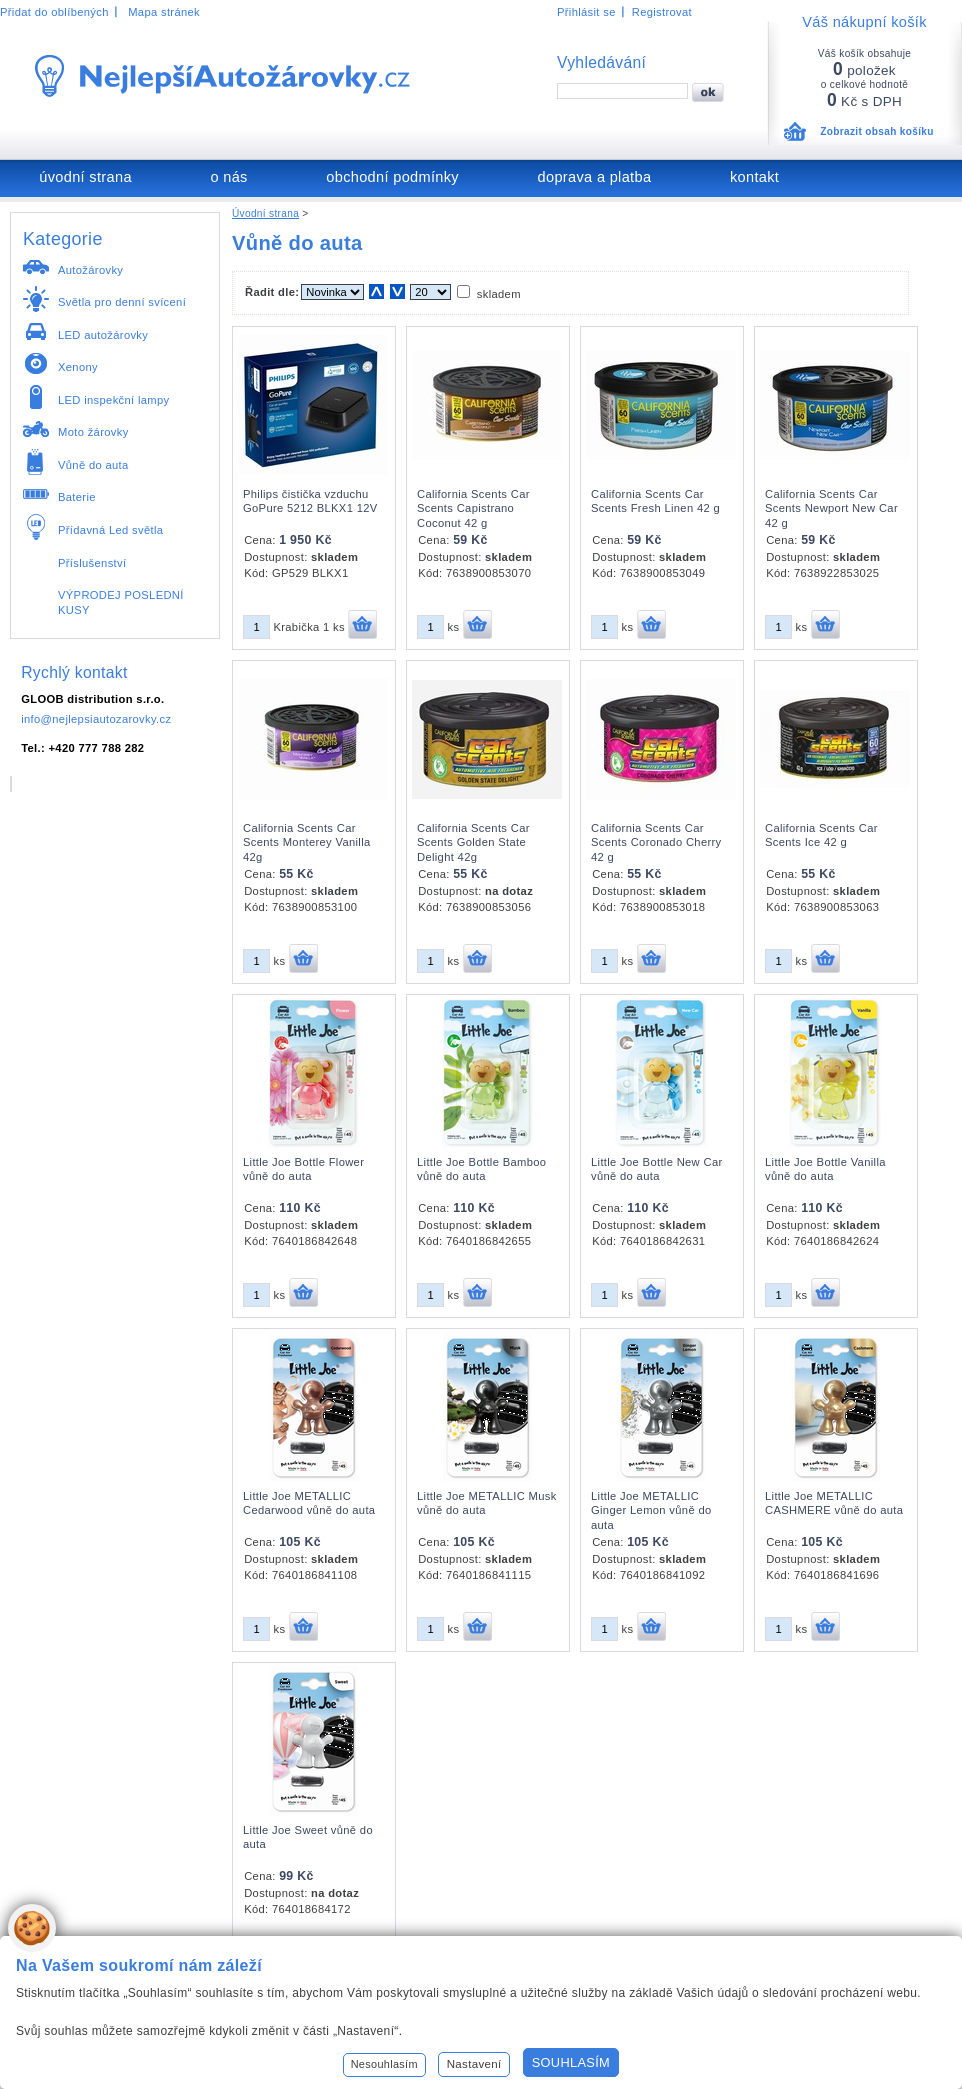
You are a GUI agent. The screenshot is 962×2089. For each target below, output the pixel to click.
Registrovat (662, 12)
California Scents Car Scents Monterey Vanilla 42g (307, 842)
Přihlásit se (586, 12)
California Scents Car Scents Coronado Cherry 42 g (656, 842)
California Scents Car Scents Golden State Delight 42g (473, 842)
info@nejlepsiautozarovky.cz (96, 719)
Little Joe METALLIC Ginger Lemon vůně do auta (651, 1510)
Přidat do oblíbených (54, 12)
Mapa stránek (164, 12)
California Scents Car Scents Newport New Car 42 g (831, 508)
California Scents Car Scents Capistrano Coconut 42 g (473, 508)
